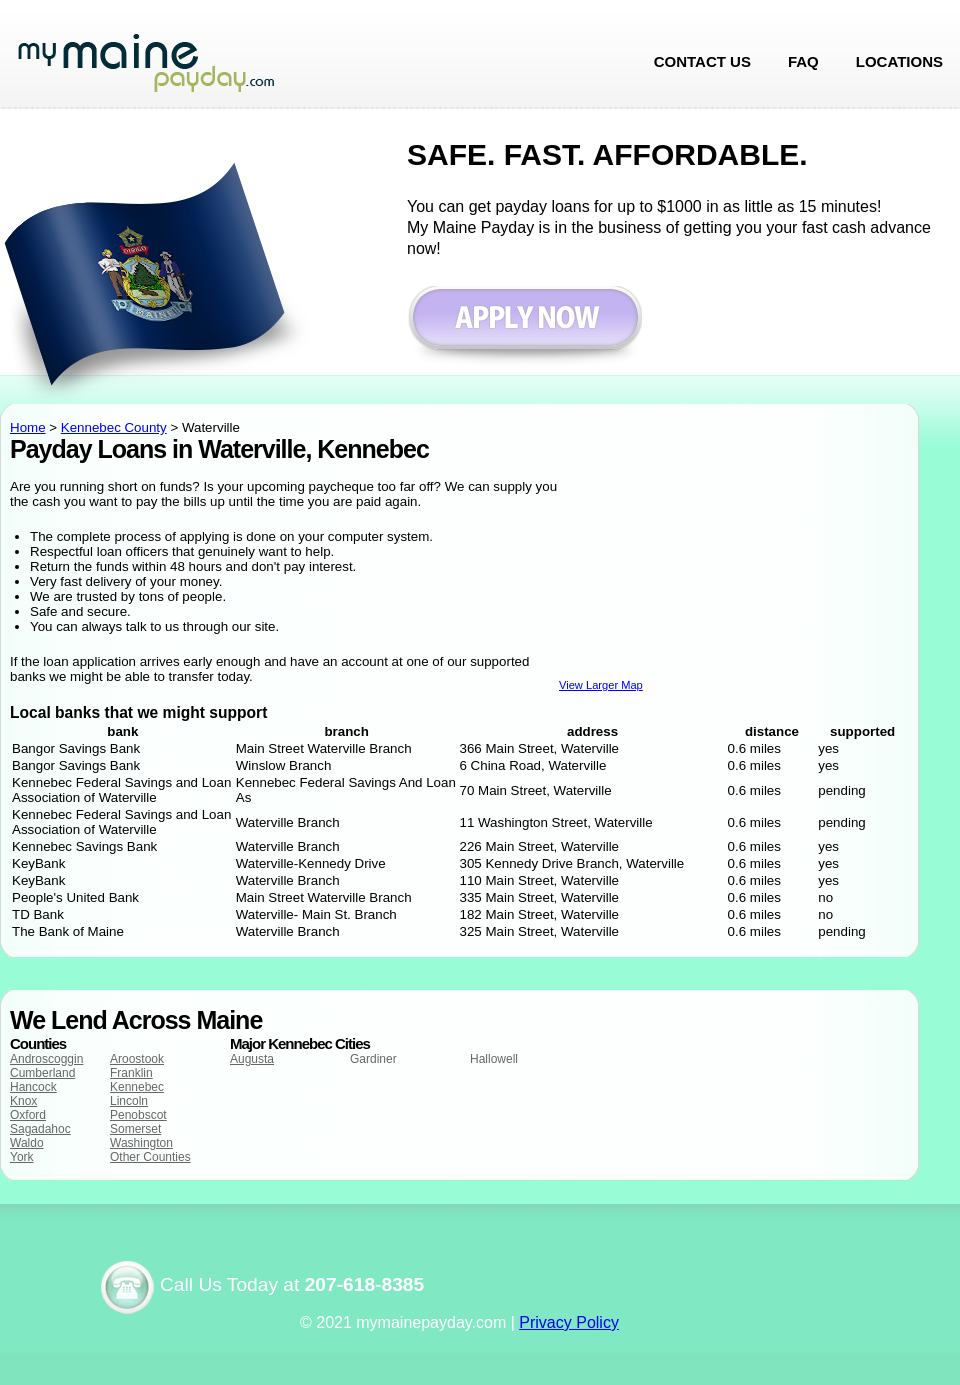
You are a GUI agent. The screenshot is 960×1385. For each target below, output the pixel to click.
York (22, 1157)
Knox (23, 1101)
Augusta (252, 1059)
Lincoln (129, 1101)
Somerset (135, 1129)
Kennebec (137, 1087)
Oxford (28, 1115)
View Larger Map (601, 685)
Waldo (27, 1143)
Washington (141, 1143)
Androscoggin (46, 1059)
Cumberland (42, 1073)
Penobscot (138, 1115)
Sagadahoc (40, 1129)
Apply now (524, 327)
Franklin (131, 1073)
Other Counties (150, 1157)
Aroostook (137, 1059)
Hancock (33, 1087)
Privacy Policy (569, 1322)
